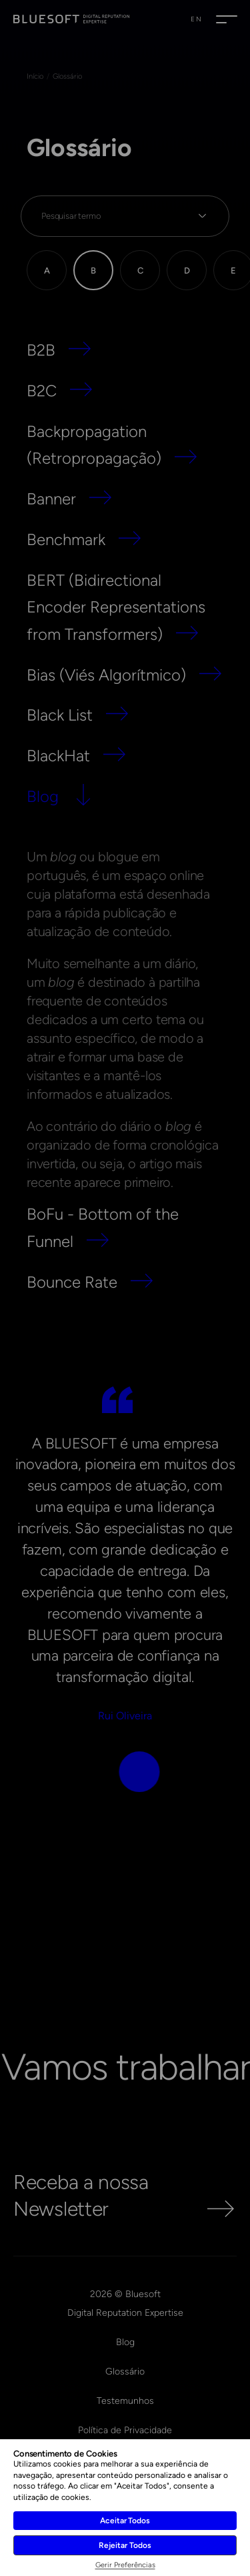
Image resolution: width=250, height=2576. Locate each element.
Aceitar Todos (125, 2520)
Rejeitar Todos (125, 2545)
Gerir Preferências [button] (125, 2565)
